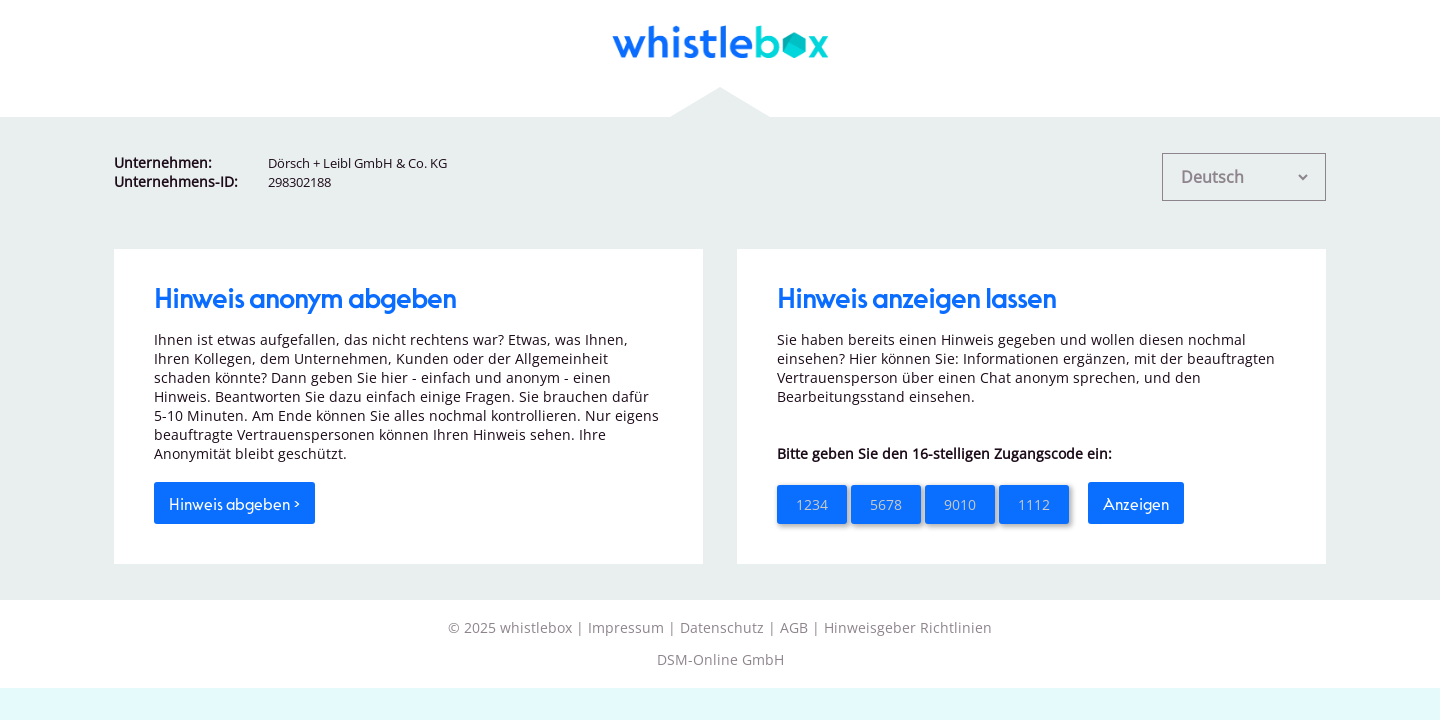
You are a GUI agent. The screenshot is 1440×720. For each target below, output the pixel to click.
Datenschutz (722, 627)
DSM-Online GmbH (720, 659)
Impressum (626, 627)
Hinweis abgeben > (234, 503)
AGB (794, 627)
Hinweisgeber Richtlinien (908, 627)
